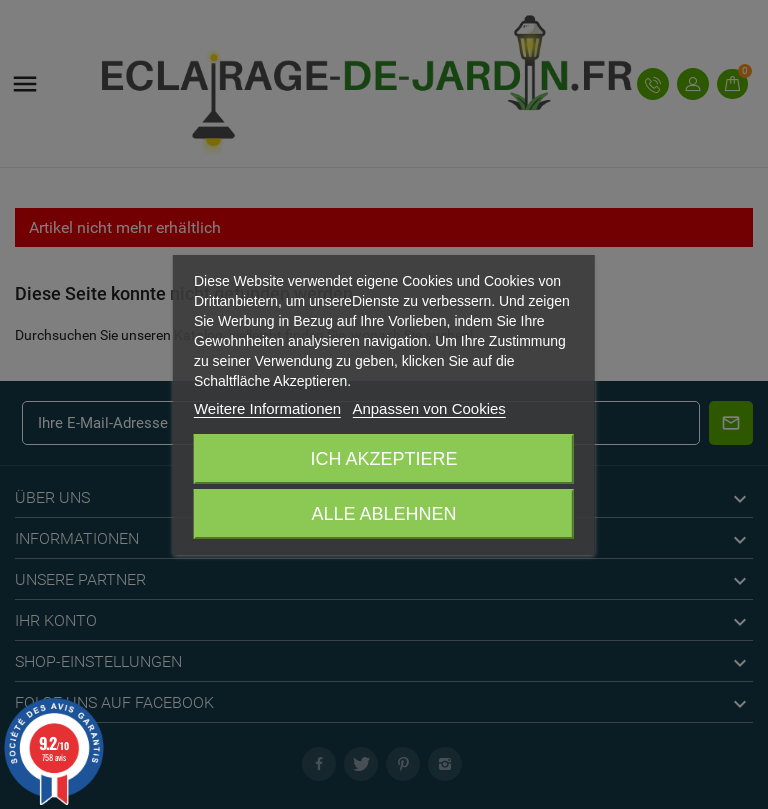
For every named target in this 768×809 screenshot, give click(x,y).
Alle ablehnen (383, 514)
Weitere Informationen (267, 408)
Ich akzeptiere (383, 459)
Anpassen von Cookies (428, 408)
